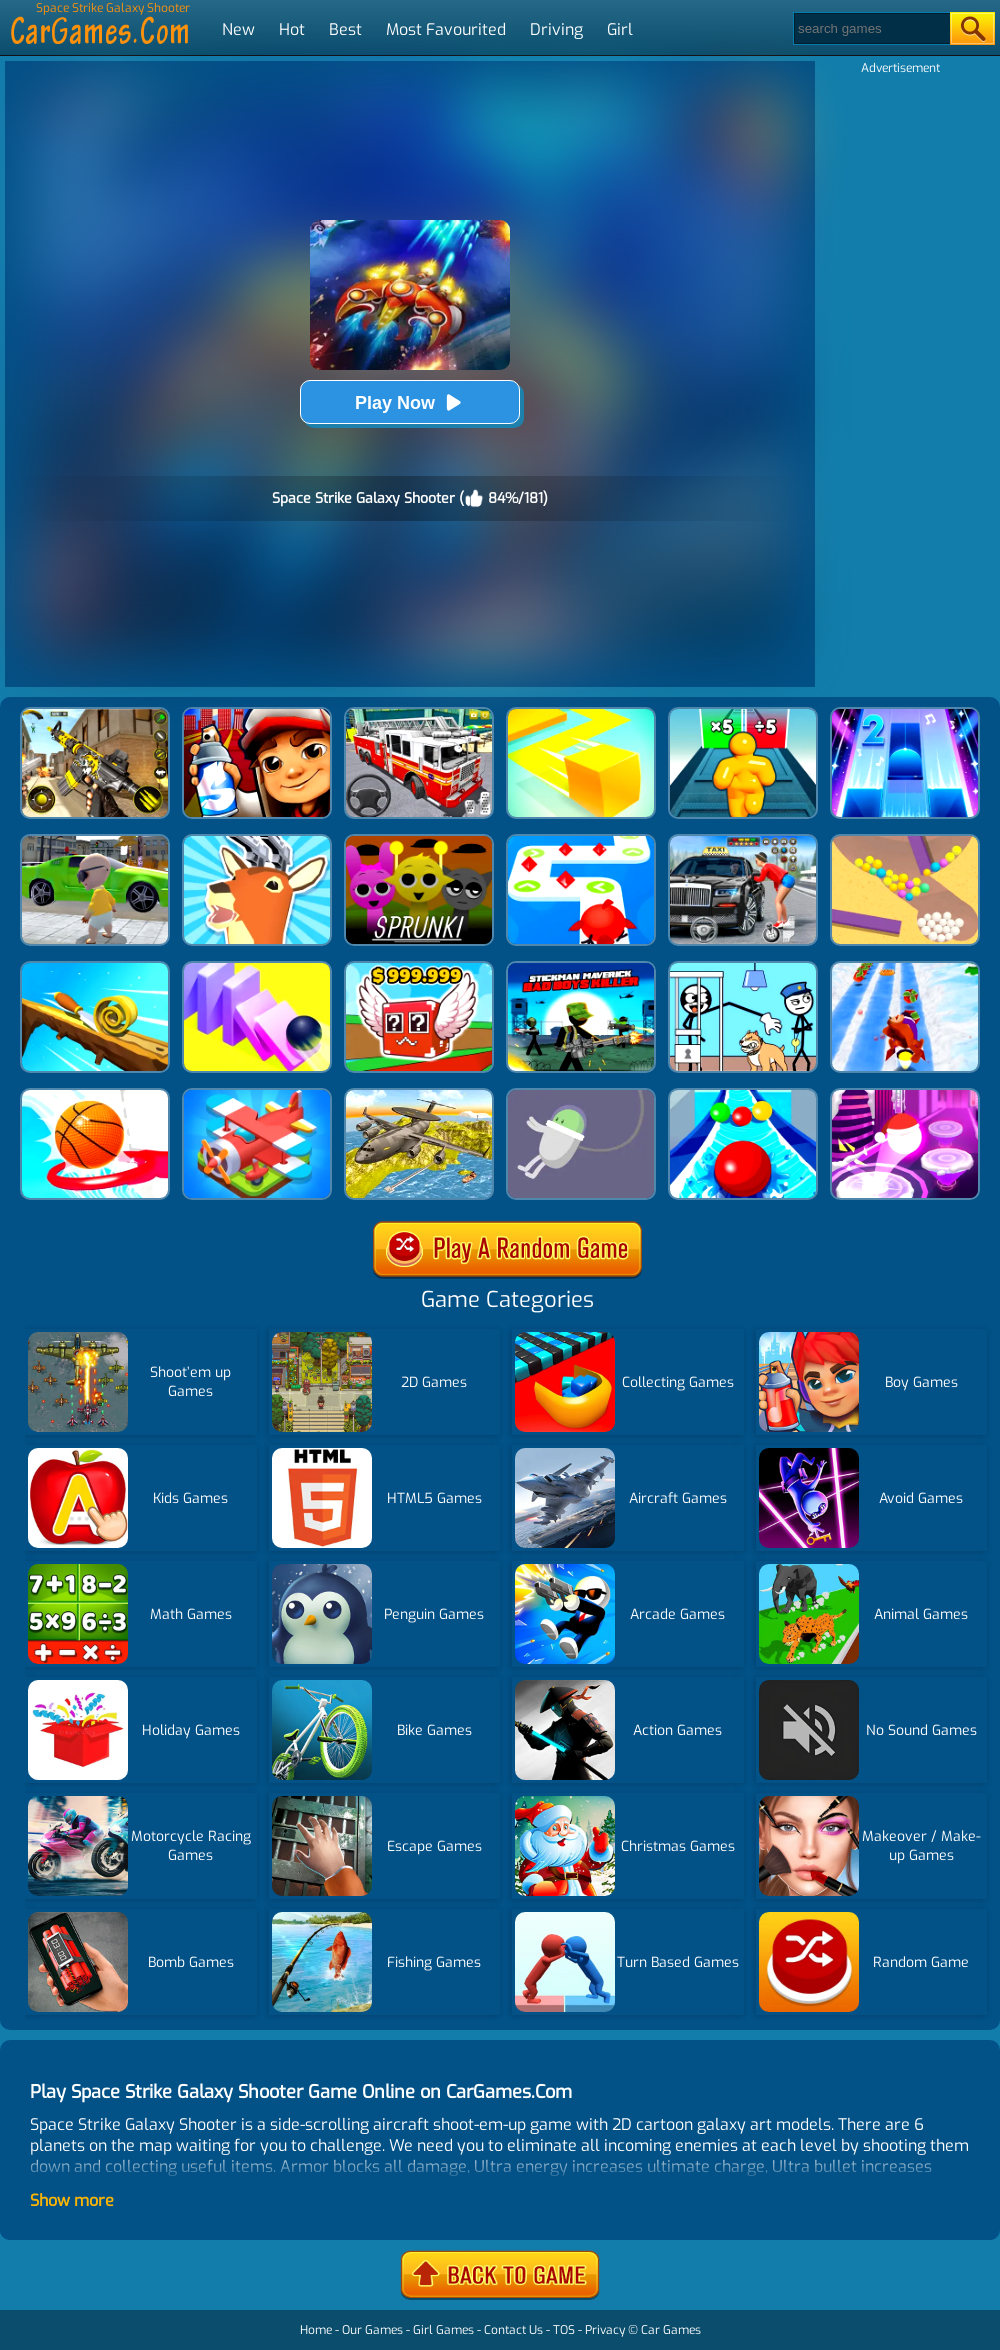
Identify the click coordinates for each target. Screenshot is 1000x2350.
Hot (292, 29)
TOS (564, 2330)
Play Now (410, 402)
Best (345, 29)
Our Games (372, 2330)
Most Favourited (446, 29)
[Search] (870, 28)
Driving (556, 29)
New (238, 29)
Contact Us (513, 2330)
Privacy (605, 2330)
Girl (620, 29)
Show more (72, 2200)
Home (316, 2330)
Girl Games (443, 2330)
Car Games (671, 2330)
